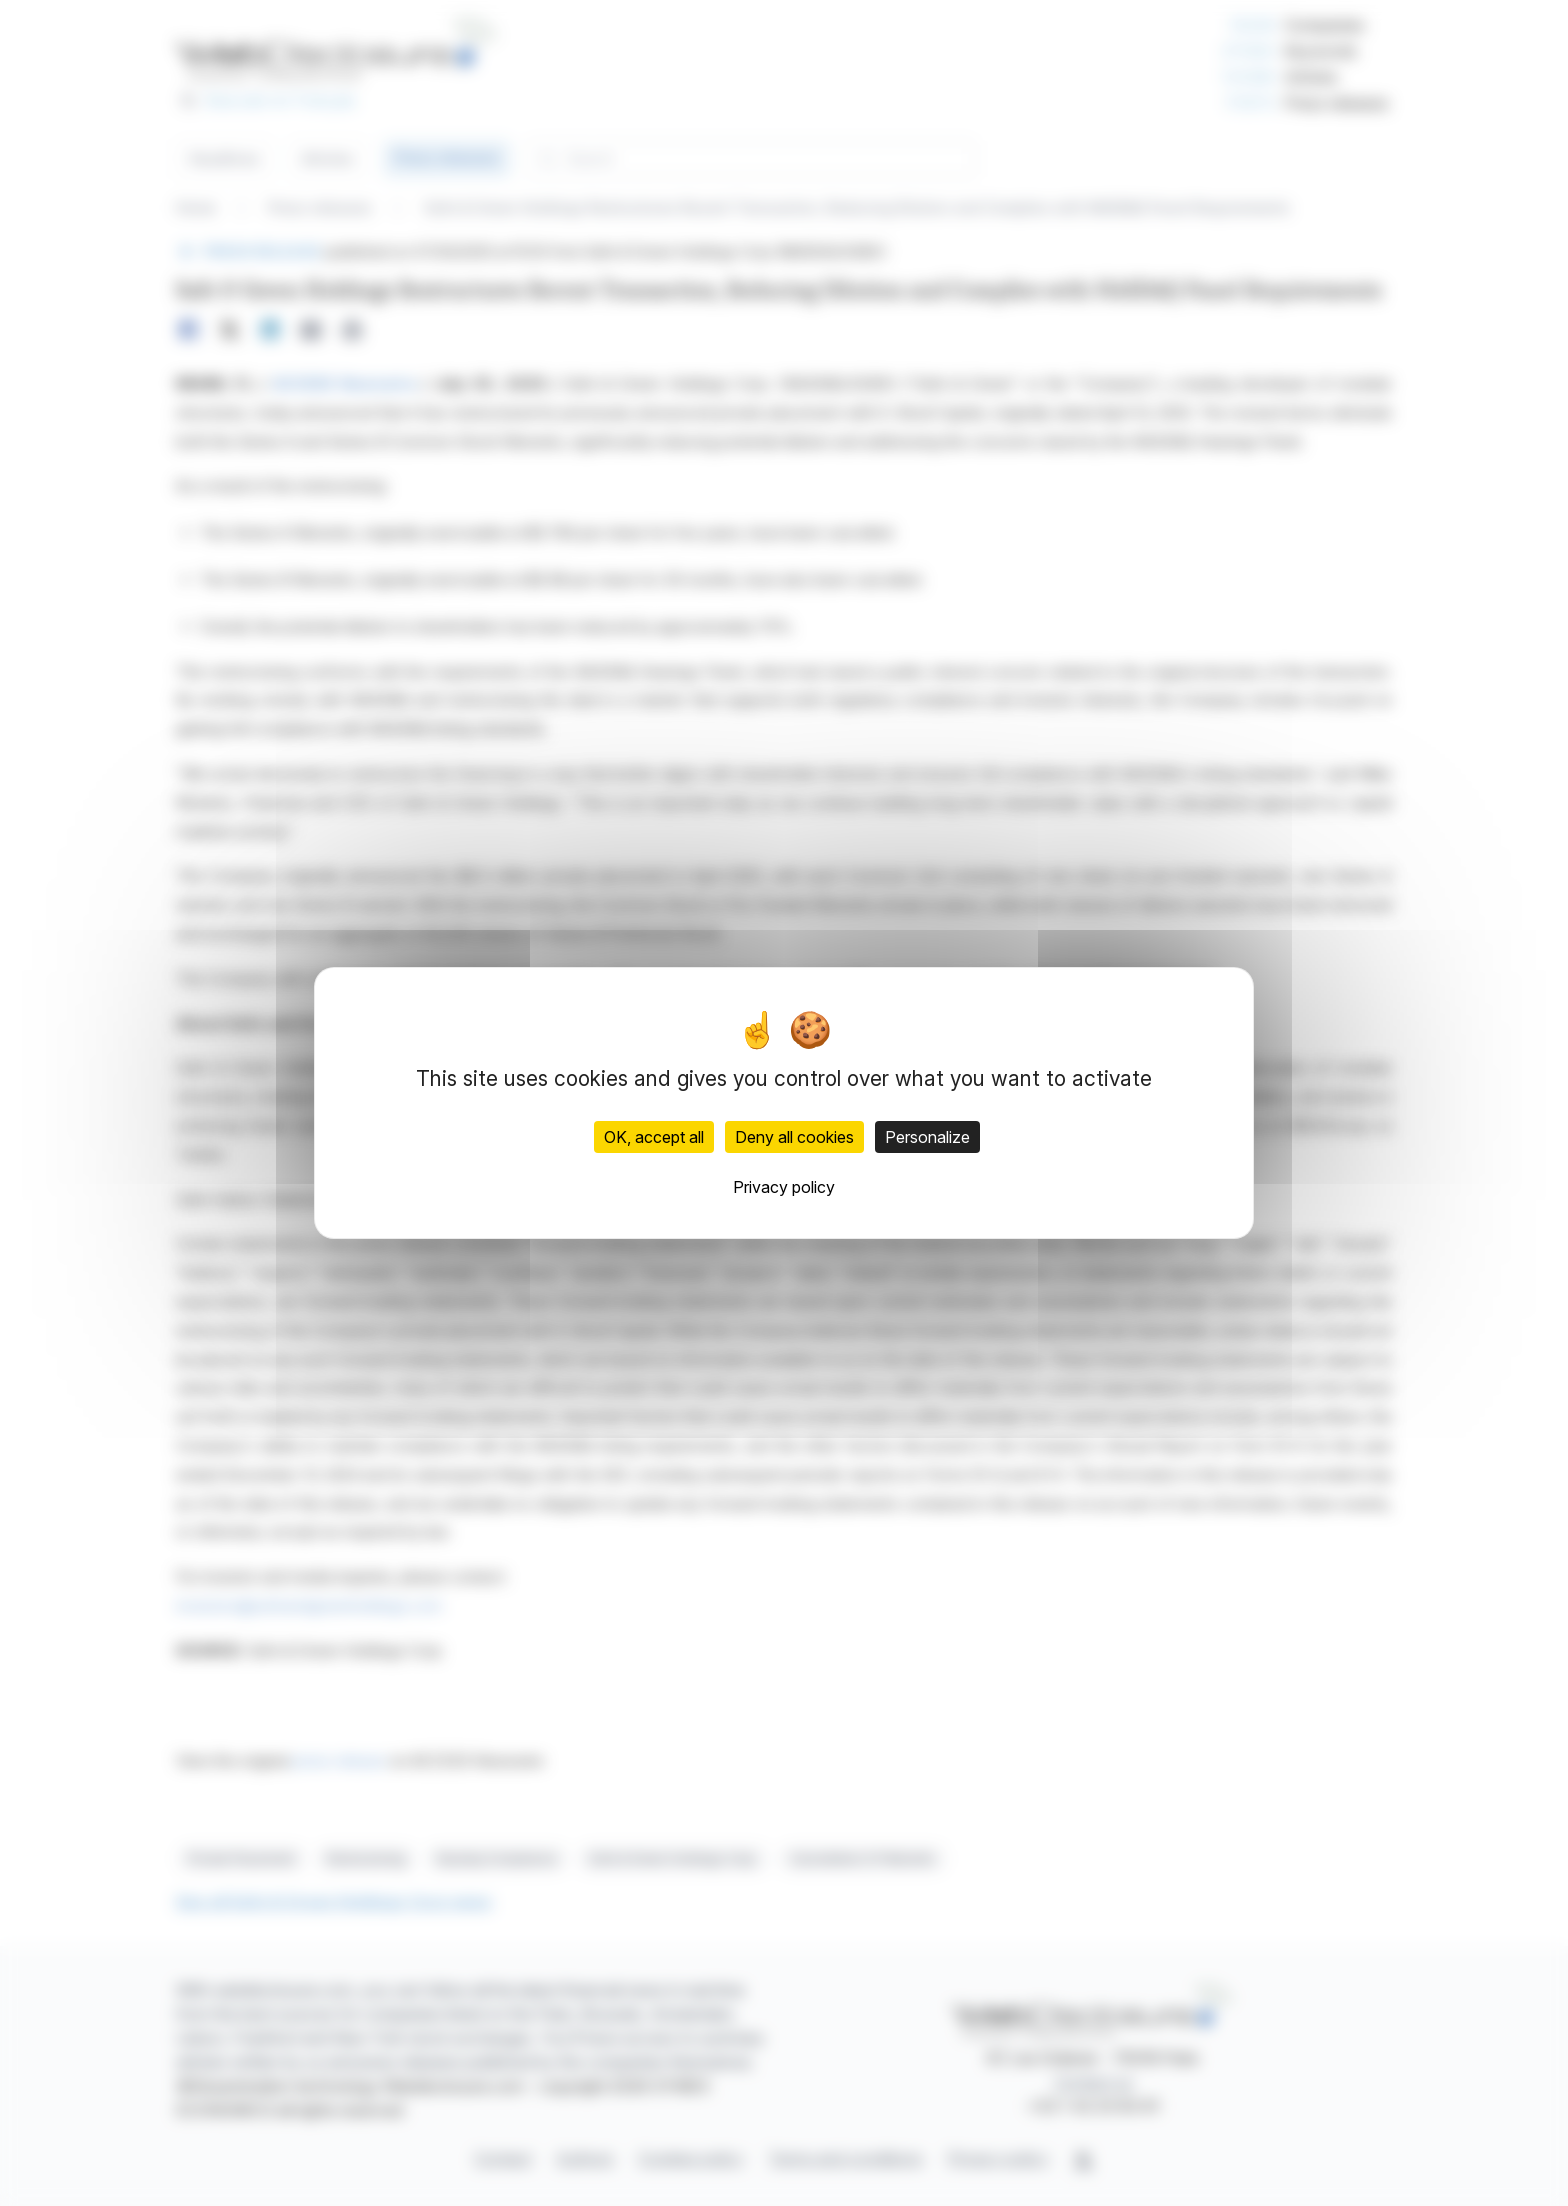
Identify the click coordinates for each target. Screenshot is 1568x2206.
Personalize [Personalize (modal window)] (927, 1137)
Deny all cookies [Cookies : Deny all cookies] (794, 1137)
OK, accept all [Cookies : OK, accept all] (654, 1137)
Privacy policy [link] (784, 1187)
